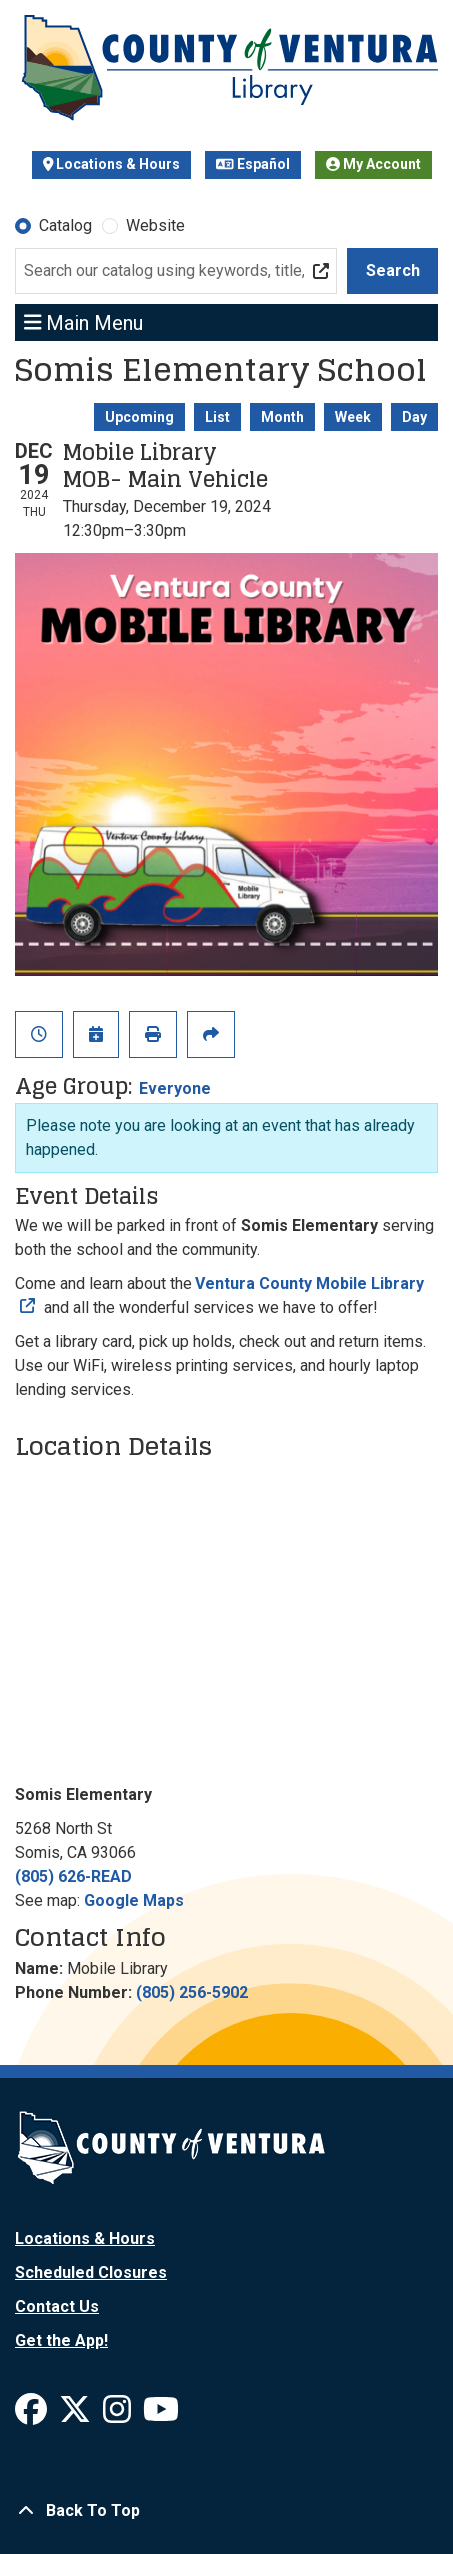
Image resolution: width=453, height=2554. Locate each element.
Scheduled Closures (91, 2272)
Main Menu (84, 322)
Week (353, 417)
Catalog (65, 225)
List (217, 417)
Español (253, 164)
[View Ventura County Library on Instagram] (119, 2415)
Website (155, 225)
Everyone (175, 1088)
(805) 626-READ (73, 1876)
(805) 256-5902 (192, 1992)
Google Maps (134, 1900)
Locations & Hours (112, 164)
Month (282, 417)
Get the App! (61, 2340)
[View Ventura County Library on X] (77, 2415)
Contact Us (57, 2306)
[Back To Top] (226, 2511)
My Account (373, 164)
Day (414, 417)
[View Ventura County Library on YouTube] (161, 2415)
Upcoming (139, 417)
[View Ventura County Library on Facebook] (33, 2415)
